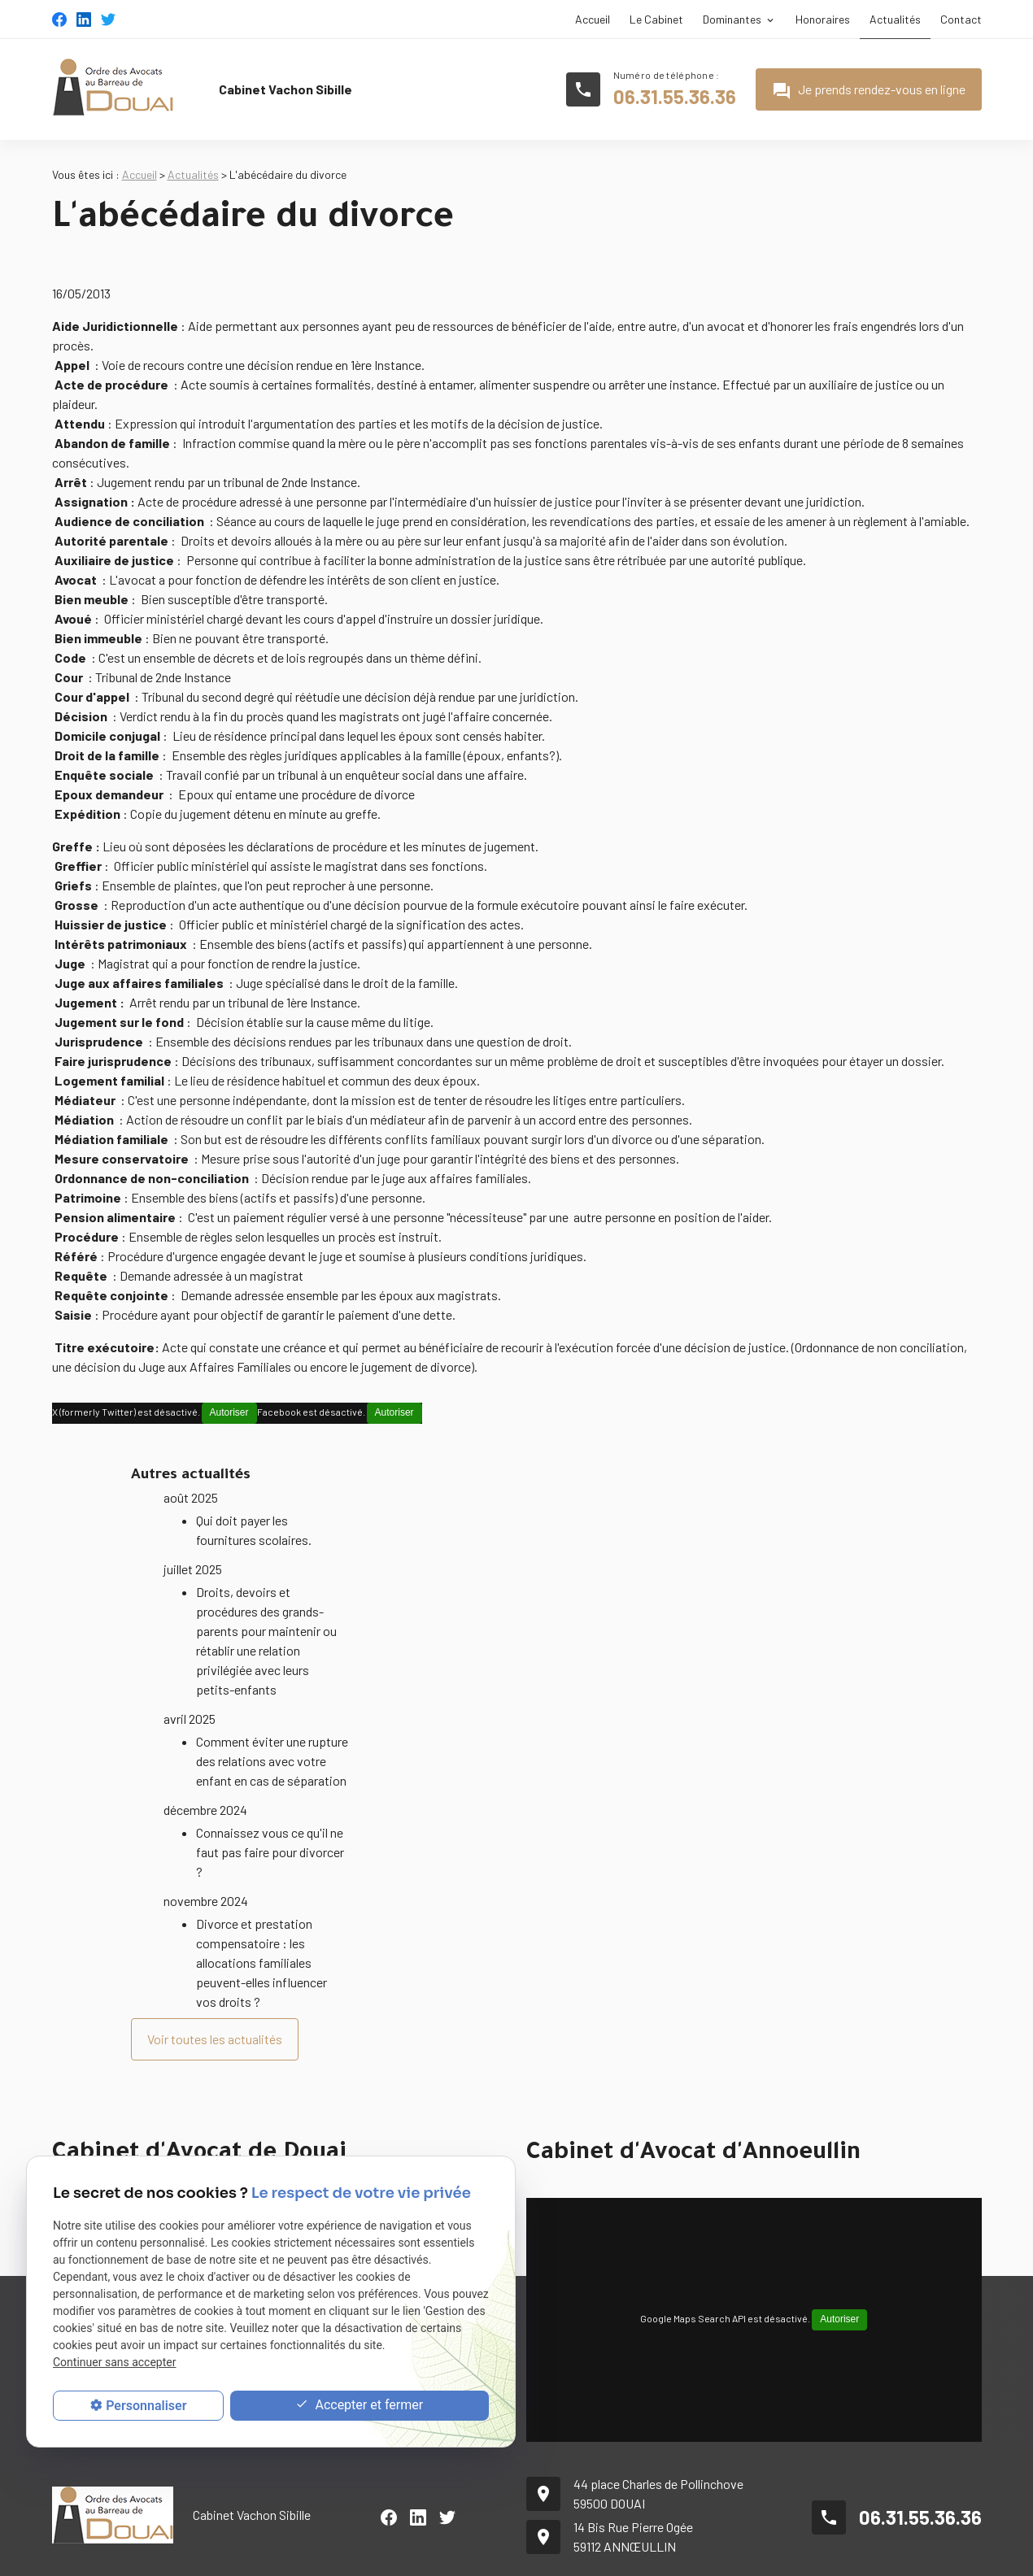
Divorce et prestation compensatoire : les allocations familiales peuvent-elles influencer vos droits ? (261, 1922)
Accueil (592, 19)
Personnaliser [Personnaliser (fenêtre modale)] (146, 2405)
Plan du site (699, 2552)
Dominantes (732, 19)
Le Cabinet (656, 19)
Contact (961, 19)
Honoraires (822, 19)
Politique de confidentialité (915, 2552)
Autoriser (229, 1412)
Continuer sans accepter (114, 2362)
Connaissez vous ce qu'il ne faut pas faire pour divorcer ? (270, 1812)
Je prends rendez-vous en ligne (868, 91)
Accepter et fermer (359, 2405)
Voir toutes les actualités (214, 1999)
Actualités (895, 19)
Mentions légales (788, 2552)
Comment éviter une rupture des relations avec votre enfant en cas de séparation (272, 1721)
